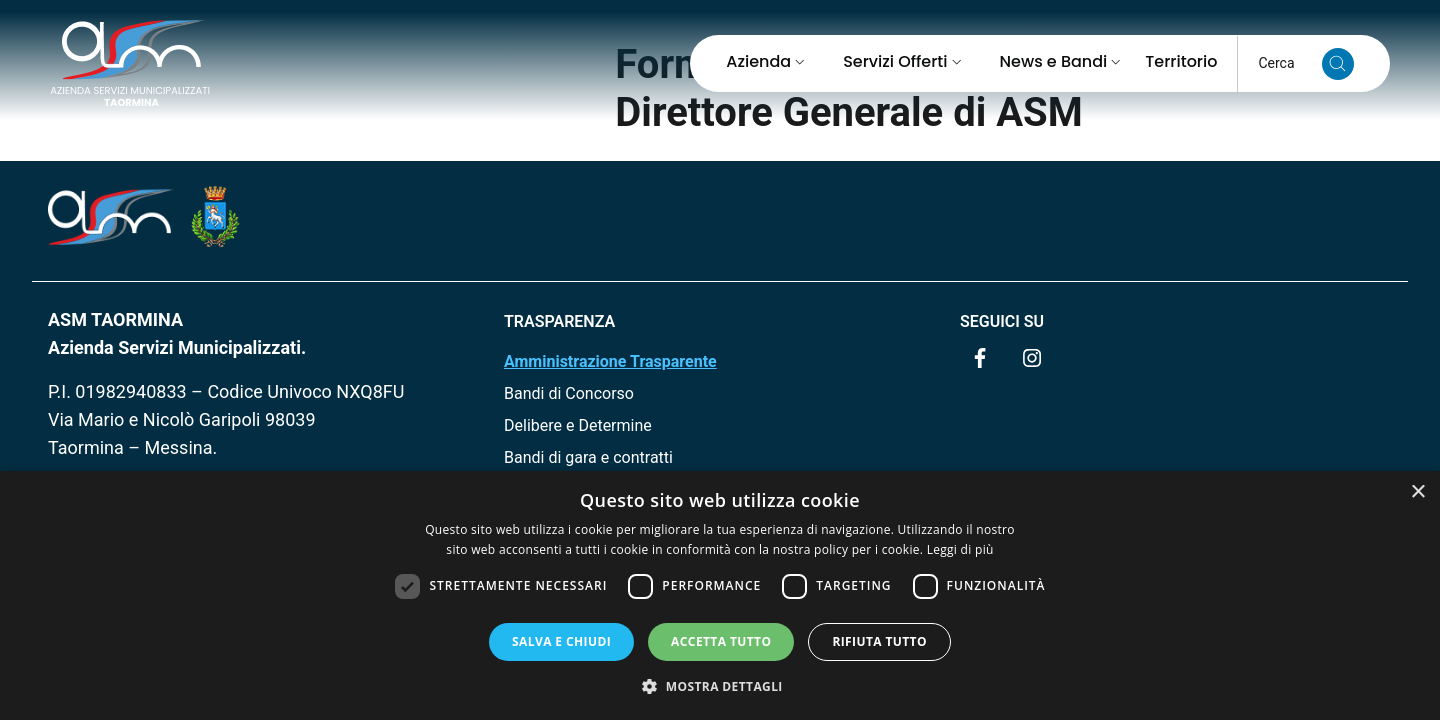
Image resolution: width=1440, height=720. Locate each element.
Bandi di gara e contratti (588, 457)
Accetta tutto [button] (721, 641)
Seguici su (1002, 321)
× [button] (1417, 492)
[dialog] (720, 595)
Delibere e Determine (578, 425)
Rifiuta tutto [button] (879, 641)
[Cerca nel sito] (1338, 64)
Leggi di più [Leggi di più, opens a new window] (960, 549)
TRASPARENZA (559, 321)
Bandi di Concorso (569, 393)
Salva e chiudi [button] (561, 641)
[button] (720, 686)
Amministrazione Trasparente (610, 361)
